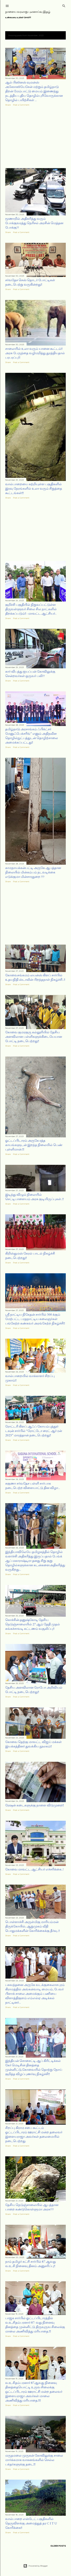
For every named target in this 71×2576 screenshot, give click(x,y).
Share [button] (8, 105)
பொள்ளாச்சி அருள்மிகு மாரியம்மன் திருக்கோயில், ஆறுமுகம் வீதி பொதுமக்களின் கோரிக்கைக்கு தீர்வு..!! (32, 1926)
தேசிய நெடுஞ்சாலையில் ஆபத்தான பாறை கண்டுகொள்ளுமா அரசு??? (31, 2207)
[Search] (64, 5)
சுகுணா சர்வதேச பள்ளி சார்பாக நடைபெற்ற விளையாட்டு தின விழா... (32, 1485)
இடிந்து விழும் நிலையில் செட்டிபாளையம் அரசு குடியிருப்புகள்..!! (34, 1196)
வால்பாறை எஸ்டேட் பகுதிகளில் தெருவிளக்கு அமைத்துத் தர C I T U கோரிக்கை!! (31, 2523)
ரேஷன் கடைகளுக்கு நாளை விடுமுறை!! (34, 1805)
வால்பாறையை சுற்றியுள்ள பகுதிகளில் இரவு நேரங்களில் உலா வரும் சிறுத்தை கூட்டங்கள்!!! (33, 488)
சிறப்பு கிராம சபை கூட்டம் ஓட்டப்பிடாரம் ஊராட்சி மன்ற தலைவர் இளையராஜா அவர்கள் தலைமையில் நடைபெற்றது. (33, 2134)
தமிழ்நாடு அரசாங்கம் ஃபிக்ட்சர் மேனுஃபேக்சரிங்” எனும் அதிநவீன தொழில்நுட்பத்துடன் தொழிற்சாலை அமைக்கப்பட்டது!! (31, 735)
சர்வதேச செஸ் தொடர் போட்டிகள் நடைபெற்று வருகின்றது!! (30, 282)
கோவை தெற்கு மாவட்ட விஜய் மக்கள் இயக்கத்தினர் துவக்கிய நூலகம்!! (33, 1744)
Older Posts (58, 2546)
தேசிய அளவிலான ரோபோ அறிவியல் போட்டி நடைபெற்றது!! (33, 1689)
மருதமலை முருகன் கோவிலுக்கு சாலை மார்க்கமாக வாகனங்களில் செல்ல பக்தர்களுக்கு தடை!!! (34, 2459)
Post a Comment (21, 105)
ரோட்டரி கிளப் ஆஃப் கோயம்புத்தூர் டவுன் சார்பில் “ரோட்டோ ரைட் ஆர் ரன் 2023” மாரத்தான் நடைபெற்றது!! (33, 1430)
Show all (57, 35)
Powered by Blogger (35, 2566)
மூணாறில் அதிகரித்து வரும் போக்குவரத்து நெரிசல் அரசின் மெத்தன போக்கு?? (34, 223)
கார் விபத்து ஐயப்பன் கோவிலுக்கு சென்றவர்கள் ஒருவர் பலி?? (30, 673)
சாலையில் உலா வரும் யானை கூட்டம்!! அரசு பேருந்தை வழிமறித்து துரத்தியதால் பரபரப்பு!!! (35, 353)
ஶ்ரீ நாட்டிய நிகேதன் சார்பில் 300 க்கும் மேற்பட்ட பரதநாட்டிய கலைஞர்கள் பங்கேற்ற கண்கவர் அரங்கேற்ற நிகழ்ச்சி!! (35, 1318)
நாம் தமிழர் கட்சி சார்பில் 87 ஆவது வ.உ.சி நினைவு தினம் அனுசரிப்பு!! (30, 2263)
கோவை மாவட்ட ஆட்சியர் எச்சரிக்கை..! (34, 1869)
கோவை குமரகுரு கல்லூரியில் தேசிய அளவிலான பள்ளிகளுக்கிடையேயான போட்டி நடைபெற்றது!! (33, 1036)
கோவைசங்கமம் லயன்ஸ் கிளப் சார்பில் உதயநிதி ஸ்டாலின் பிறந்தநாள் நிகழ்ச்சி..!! (35, 977)
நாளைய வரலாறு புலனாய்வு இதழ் (27, 12)
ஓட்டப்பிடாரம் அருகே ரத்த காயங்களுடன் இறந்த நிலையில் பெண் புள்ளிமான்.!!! (33, 1144)
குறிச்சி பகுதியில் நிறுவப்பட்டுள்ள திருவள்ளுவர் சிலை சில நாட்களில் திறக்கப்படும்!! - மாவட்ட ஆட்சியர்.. (31, 609)
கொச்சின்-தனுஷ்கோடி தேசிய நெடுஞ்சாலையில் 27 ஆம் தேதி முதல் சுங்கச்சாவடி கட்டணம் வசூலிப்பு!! (32, 1624)
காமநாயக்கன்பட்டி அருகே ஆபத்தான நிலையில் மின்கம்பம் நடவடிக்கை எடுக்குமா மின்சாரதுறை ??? (33, 872)
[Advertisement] (35, 137)
